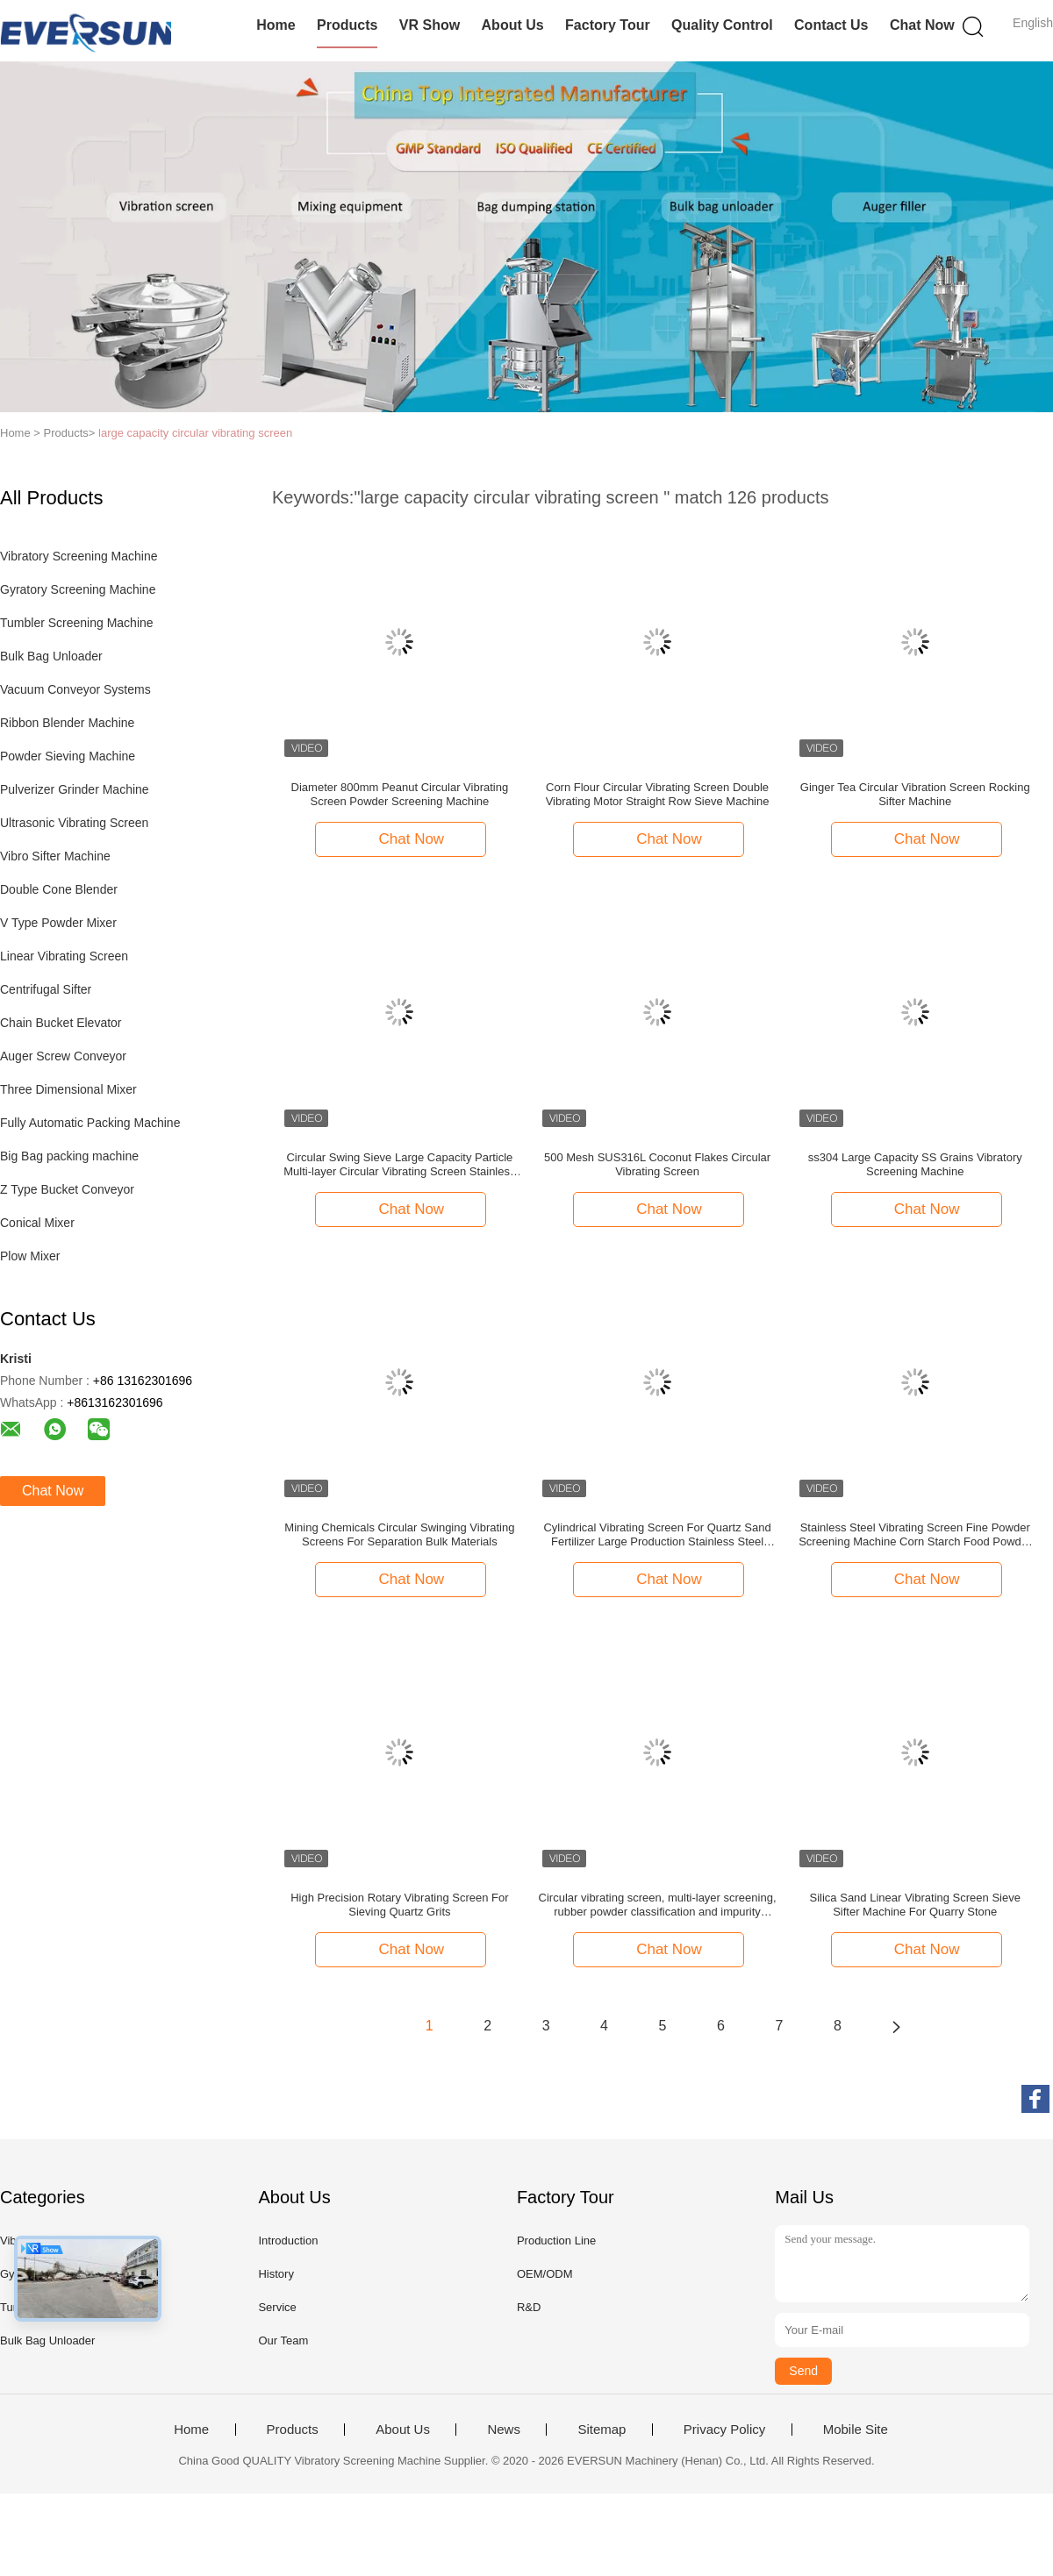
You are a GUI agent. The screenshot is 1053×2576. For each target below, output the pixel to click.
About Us (513, 25)
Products (347, 25)
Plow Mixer (30, 1256)
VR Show (429, 25)
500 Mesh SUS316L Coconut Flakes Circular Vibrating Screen (657, 1164)
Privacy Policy (724, 2429)
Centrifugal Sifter (45, 989)
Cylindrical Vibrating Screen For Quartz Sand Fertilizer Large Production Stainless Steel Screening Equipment (656, 1535)
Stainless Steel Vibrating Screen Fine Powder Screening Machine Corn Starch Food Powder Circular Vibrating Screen (915, 1535)
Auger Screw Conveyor (63, 1056)
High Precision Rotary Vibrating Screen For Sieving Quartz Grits (399, 1904)
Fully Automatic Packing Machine (90, 1123)
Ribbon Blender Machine (67, 723)
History (275, 2273)
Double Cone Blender (59, 889)
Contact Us (831, 25)
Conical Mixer (37, 1223)
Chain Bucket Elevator (61, 1023)
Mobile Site (855, 2429)
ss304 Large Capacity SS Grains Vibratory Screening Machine (915, 1164)
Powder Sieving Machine (67, 756)
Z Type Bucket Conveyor (67, 1189)
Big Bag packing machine (69, 1156)
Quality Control (722, 25)
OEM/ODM (545, 2273)
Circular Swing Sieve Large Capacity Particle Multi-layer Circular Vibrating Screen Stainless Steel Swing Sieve (399, 1165)
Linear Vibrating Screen (64, 956)
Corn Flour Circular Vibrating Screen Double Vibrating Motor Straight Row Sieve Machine (658, 794)
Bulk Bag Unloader (51, 656)
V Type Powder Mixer (58, 923)
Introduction (288, 2240)
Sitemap (601, 2429)
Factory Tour (607, 25)
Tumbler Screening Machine (77, 623)
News (503, 2429)
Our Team (283, 2340)
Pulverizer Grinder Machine (74, 789)
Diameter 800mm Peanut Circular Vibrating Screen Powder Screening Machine (400, 794)
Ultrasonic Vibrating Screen (74, 823)
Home (275, 25)
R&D (529, 2307)
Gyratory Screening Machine (77, 589)
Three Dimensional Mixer (68, 1089)
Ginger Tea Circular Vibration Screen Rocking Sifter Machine (915, 794)
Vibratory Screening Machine (79, 556)
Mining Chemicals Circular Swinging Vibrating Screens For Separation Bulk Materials (399, 1534)
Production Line (556, 2240)
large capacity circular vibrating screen (195, 432)
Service (277, 2307)
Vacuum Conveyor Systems (75, 689)
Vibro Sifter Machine (55, 856)
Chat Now (922, 25)
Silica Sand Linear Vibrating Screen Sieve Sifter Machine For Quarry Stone (915, 1904)
